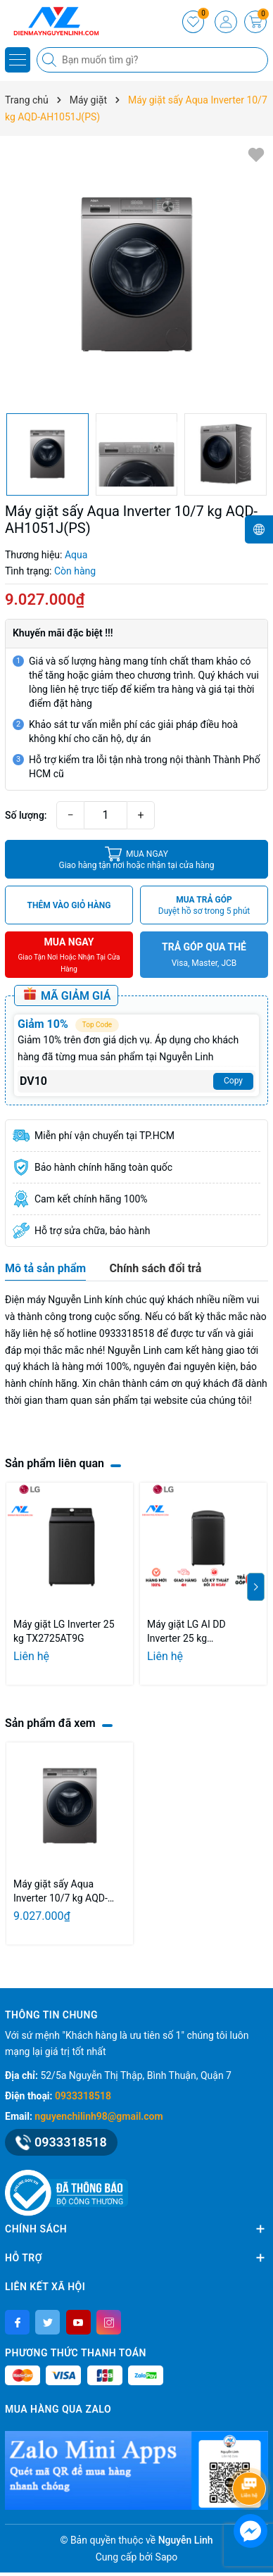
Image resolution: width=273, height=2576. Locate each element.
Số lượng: (26, 815)
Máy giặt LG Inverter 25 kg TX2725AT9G (64, 1631)
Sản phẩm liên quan (54, 1463)
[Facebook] (17, 2322)
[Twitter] (47, 2322)
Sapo (166, 2557)
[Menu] (17, 60)
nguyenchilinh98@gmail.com (98, 2116)
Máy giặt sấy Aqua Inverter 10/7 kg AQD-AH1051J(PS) (60, 1891)
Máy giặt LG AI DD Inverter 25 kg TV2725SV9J (186, 1632)
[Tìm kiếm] (51, 60)
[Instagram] (108, 2322)
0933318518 (83, 2095)
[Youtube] (78, 2322)
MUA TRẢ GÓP (204, 906)
